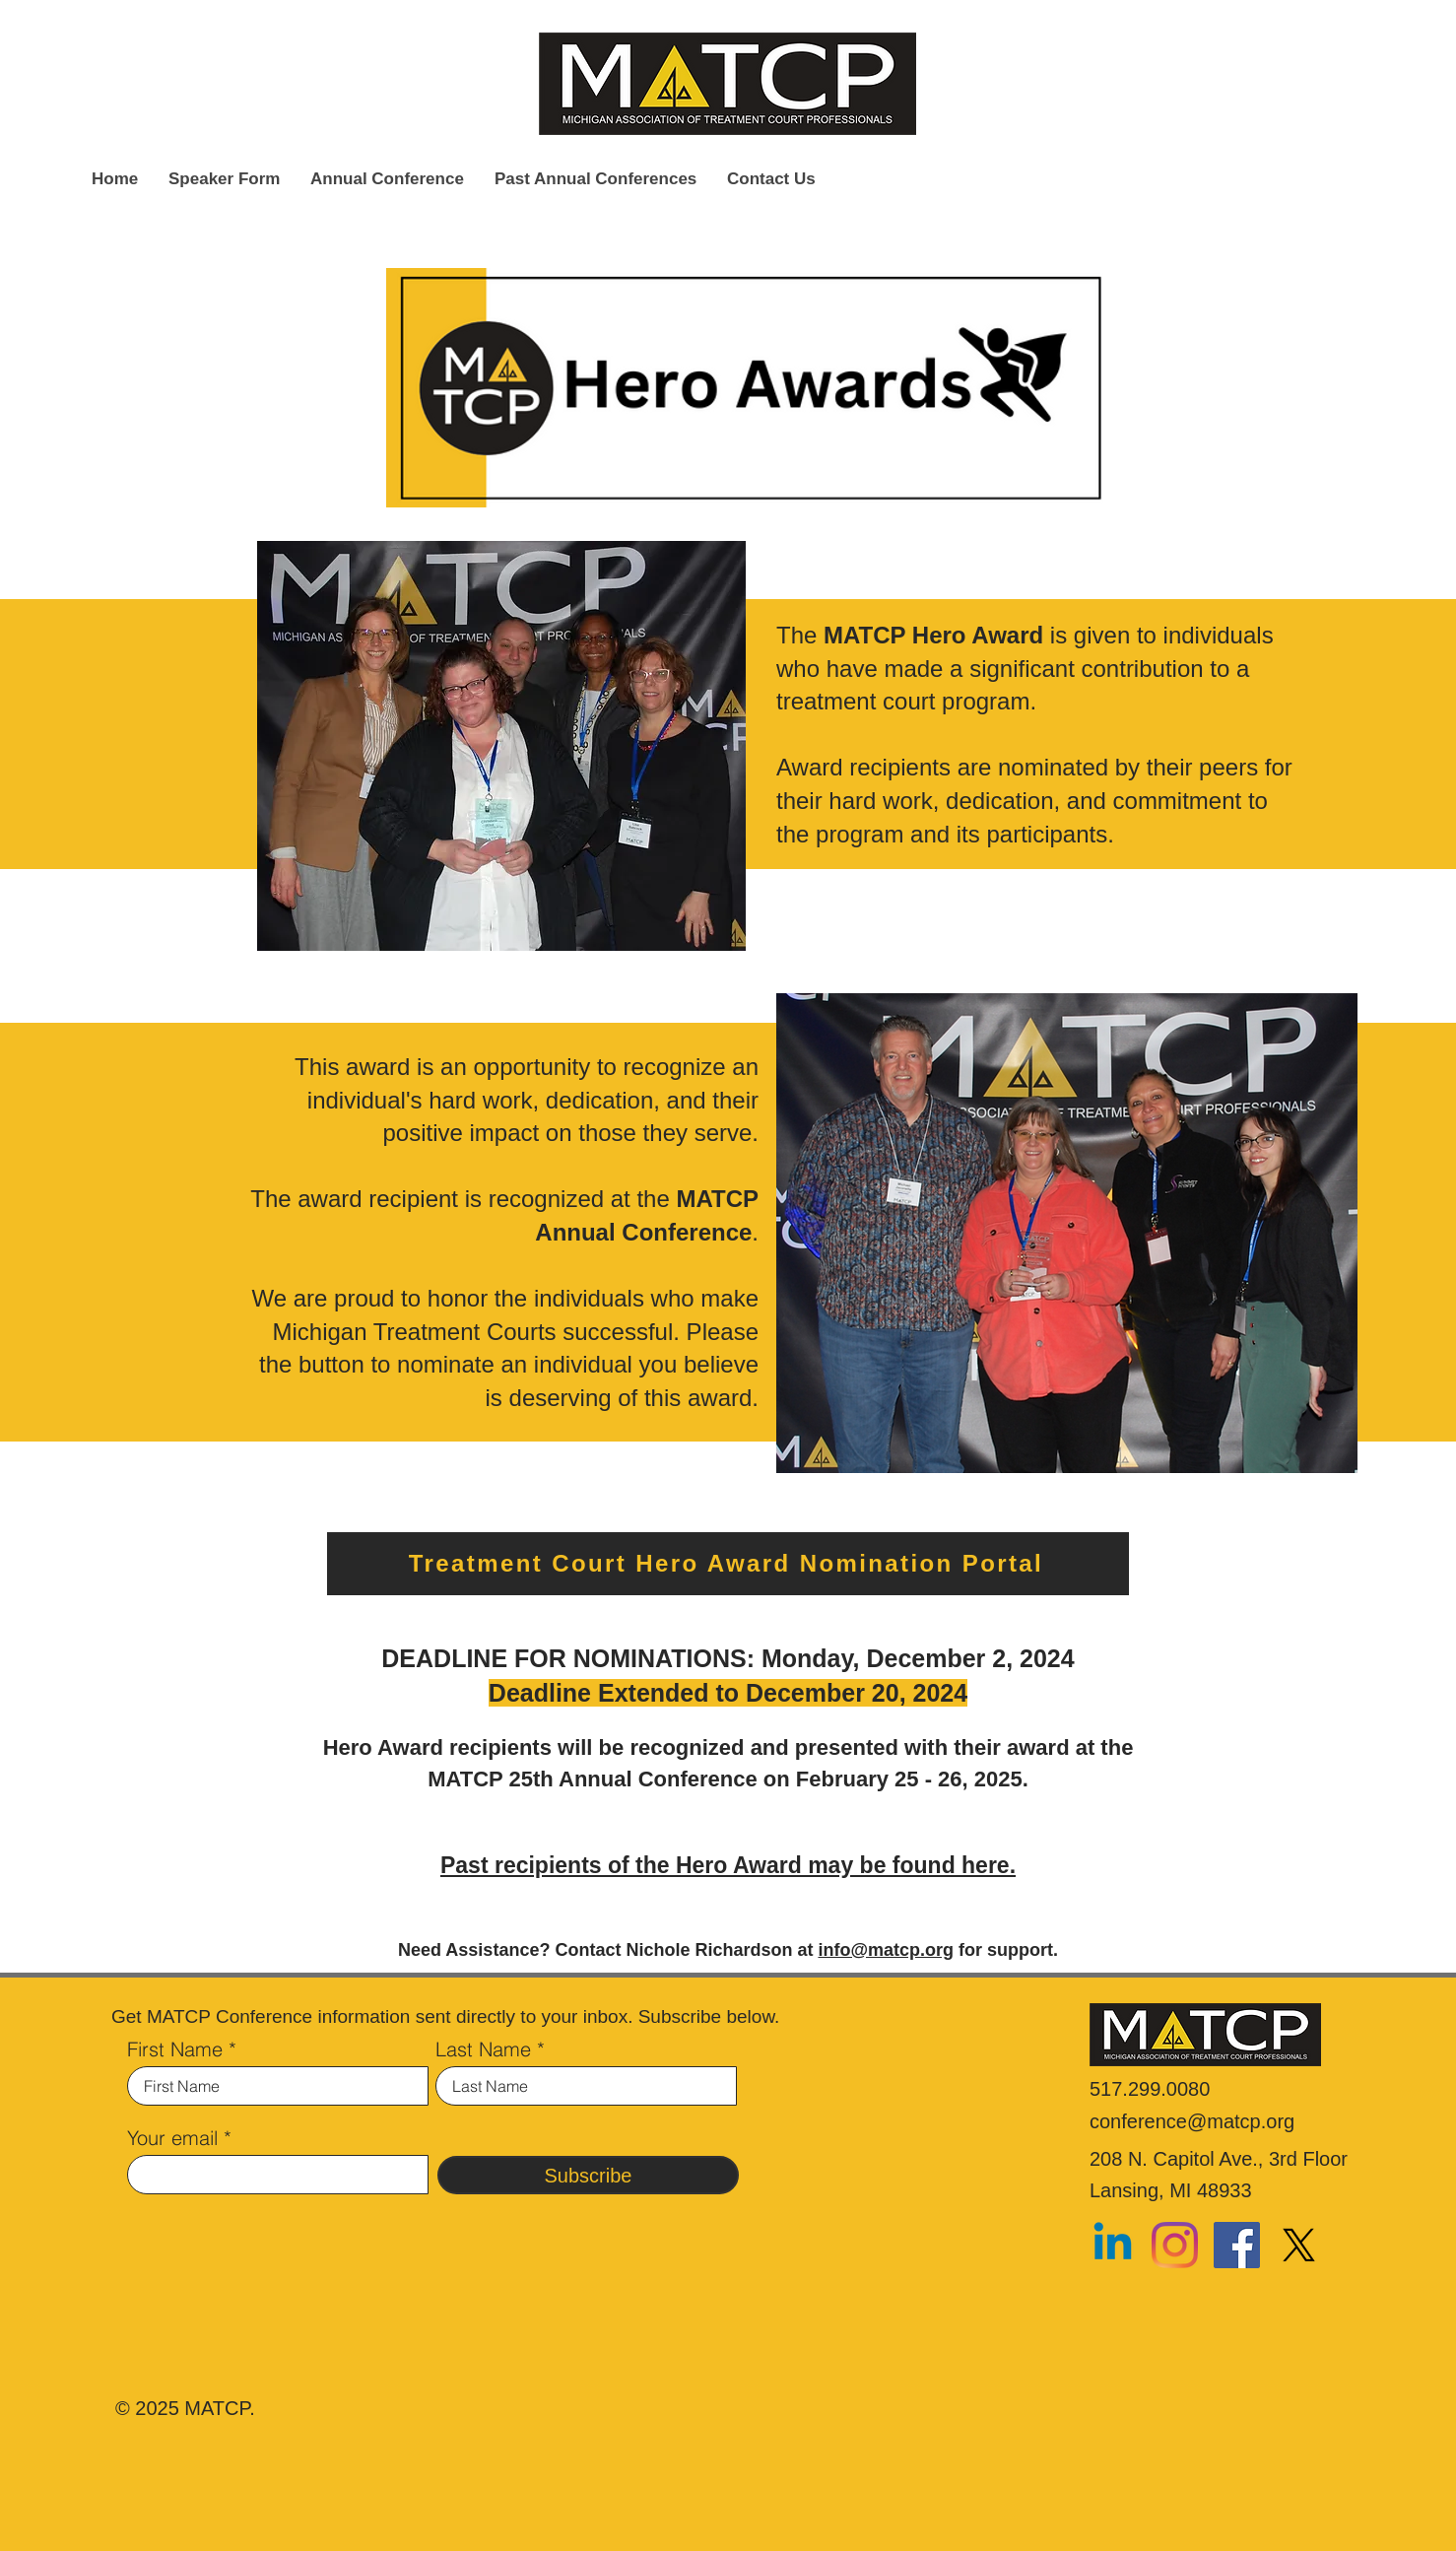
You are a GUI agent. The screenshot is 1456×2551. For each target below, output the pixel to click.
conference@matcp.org (1192, 2121)
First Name (175, 2049)
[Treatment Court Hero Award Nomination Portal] (728, 1563)
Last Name (483, 2049)
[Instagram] (1175, 2245)
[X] (1299, 2245)
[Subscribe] (588, 2175)
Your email (172, 2138)
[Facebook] (1237, 2245)
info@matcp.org (886, 1950)
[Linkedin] (1113, 2245)
